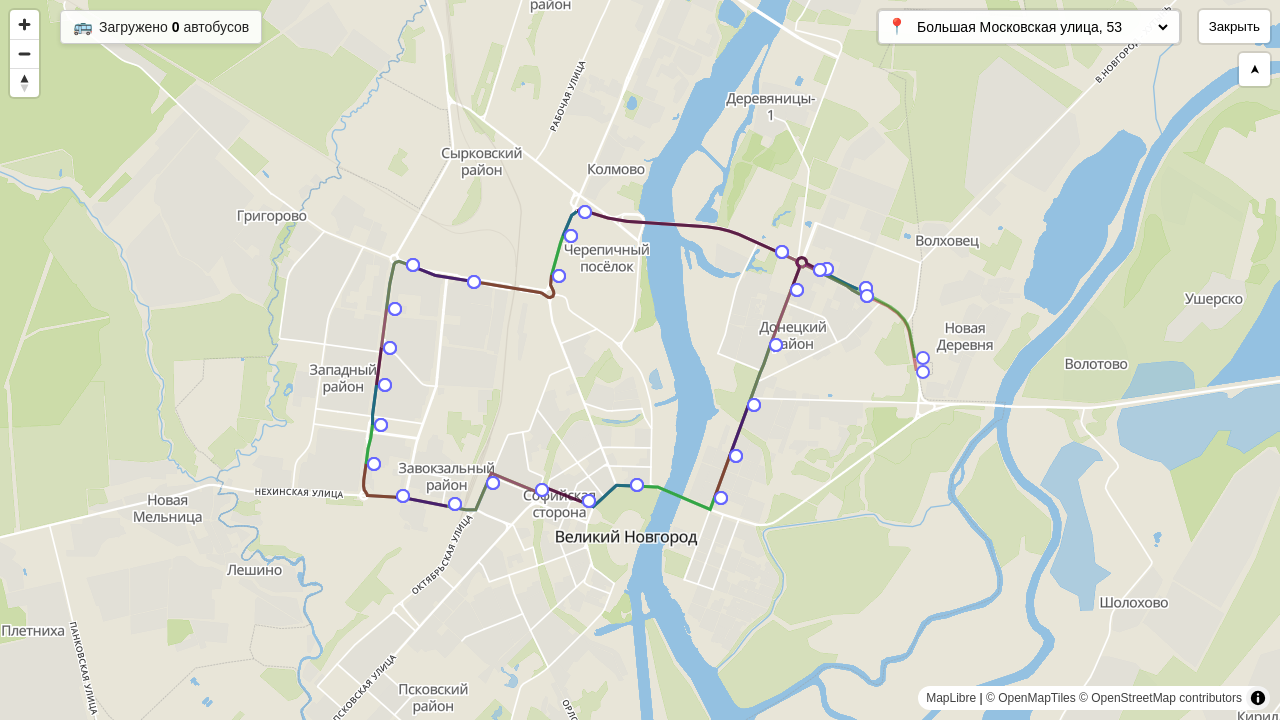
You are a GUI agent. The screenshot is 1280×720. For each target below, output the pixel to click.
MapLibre (951, 698)
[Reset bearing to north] (24, 82)
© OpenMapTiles (1031, 698)
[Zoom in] (24, 24)
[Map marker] (923, 372)
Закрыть (1234, 26)
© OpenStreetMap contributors (1160, 698)
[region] (640, 360)
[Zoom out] (24, 53)
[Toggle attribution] (1258, 698)
